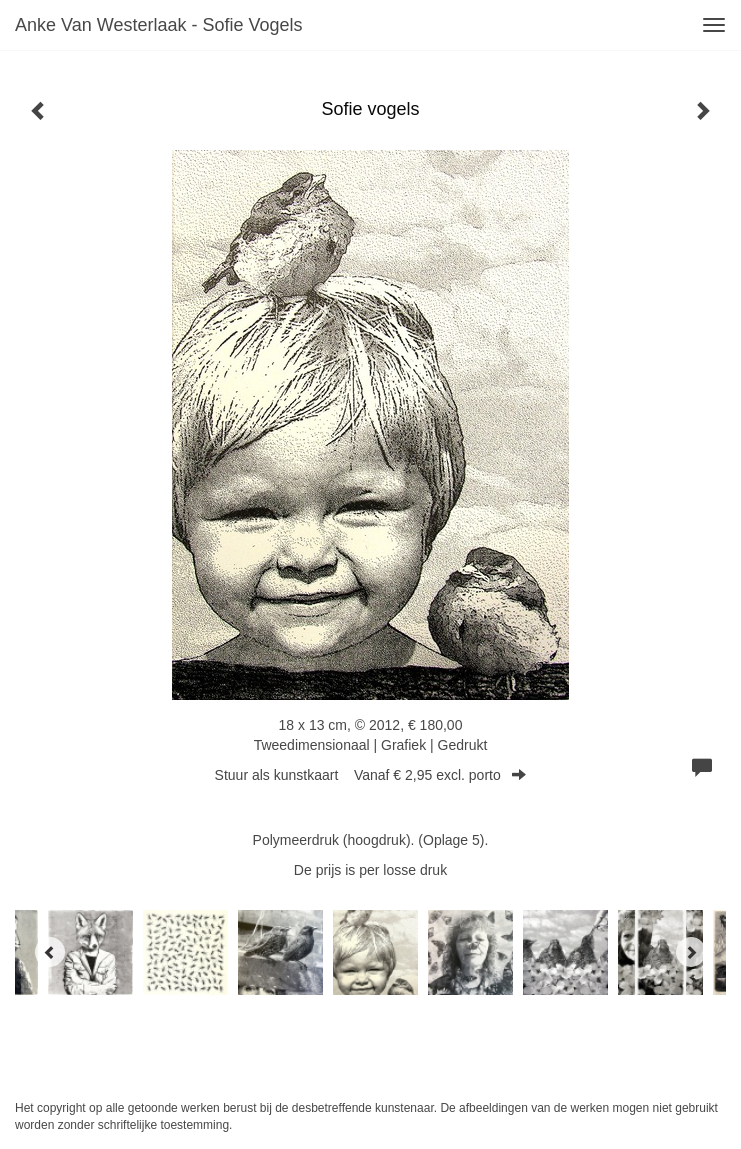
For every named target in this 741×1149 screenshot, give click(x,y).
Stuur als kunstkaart (371, 775)
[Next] (691, 952)
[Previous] (50, 952)
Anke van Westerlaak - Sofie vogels (159, 25)
